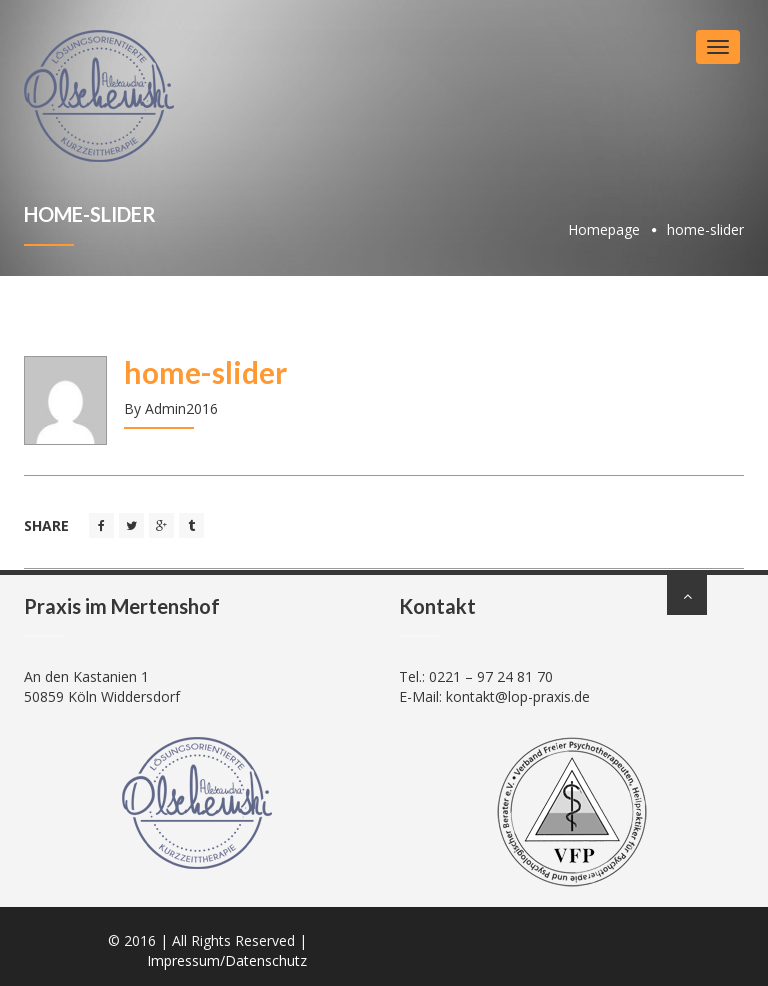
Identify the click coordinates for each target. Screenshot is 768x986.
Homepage (604, 229)
